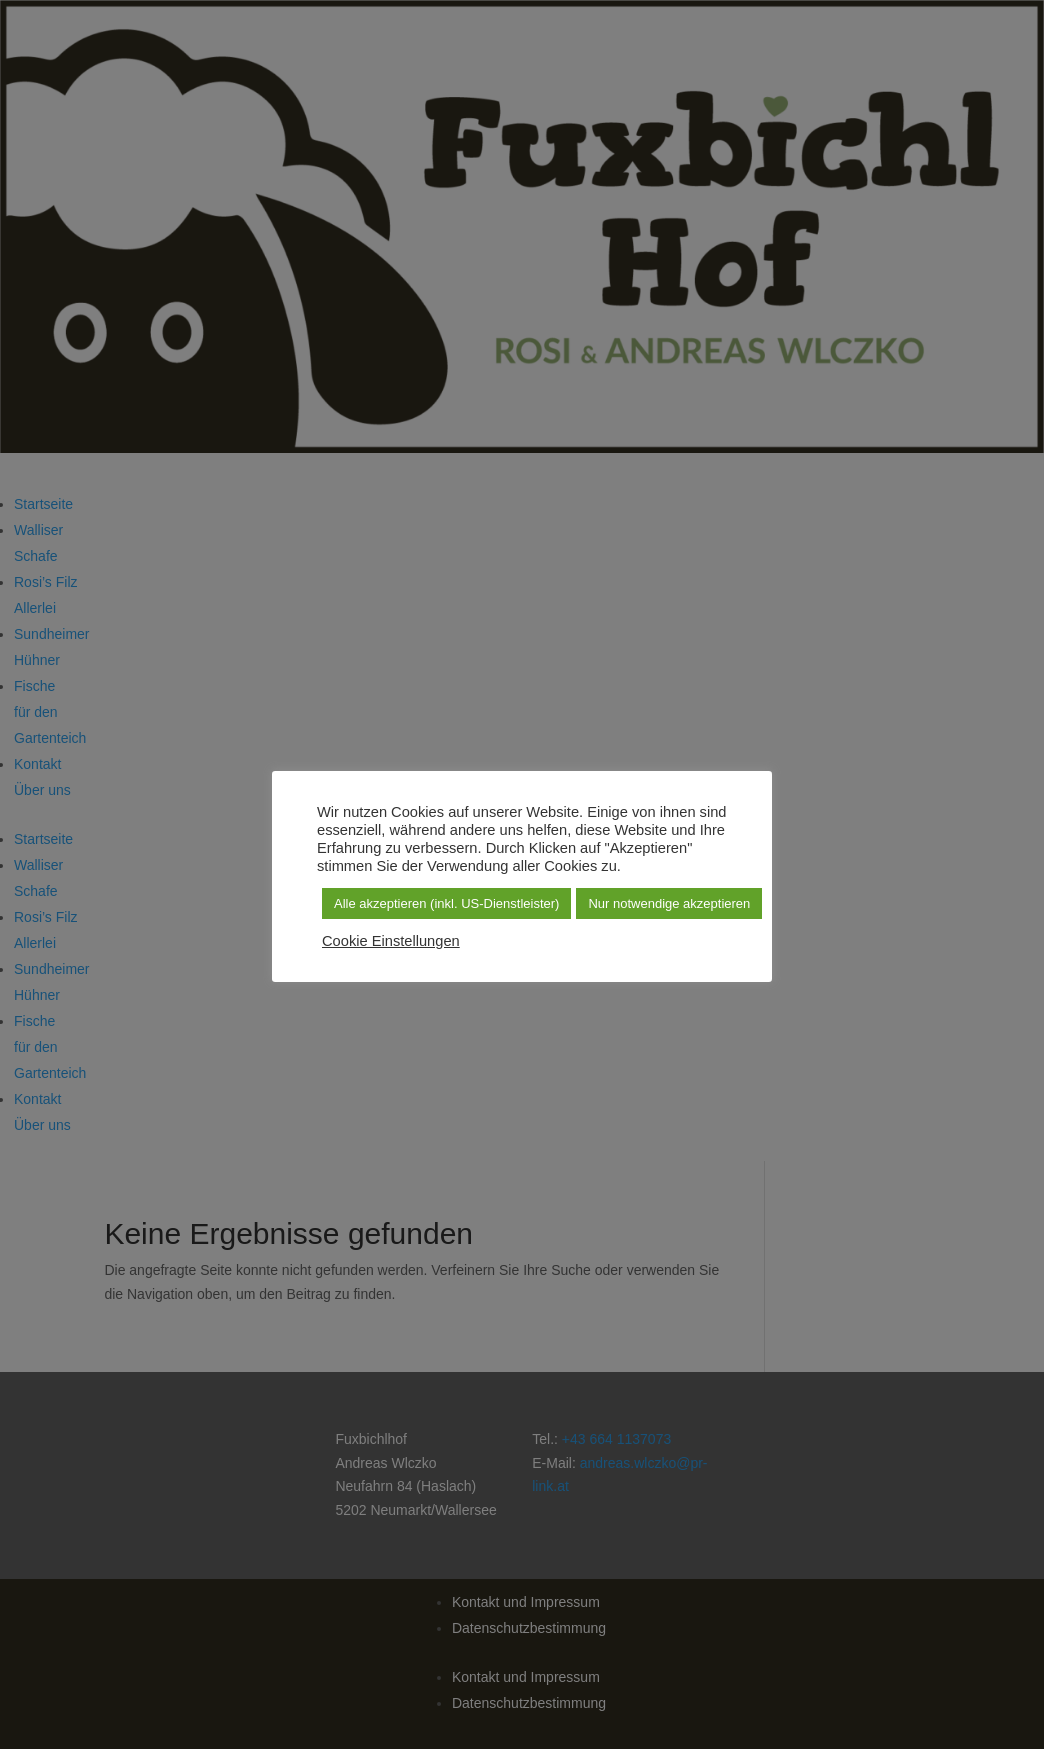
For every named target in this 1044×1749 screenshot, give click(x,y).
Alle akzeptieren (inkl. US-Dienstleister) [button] (446, 903)
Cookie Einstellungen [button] (391, 941)
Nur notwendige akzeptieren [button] (669, 903)
